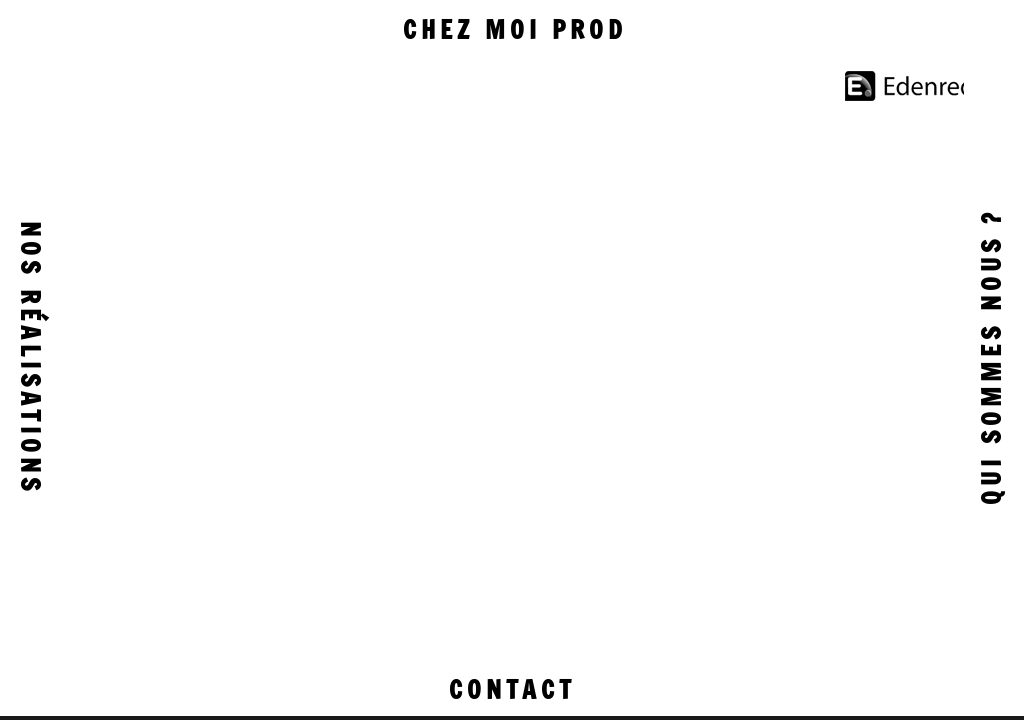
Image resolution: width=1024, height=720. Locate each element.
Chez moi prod (515, 29)
